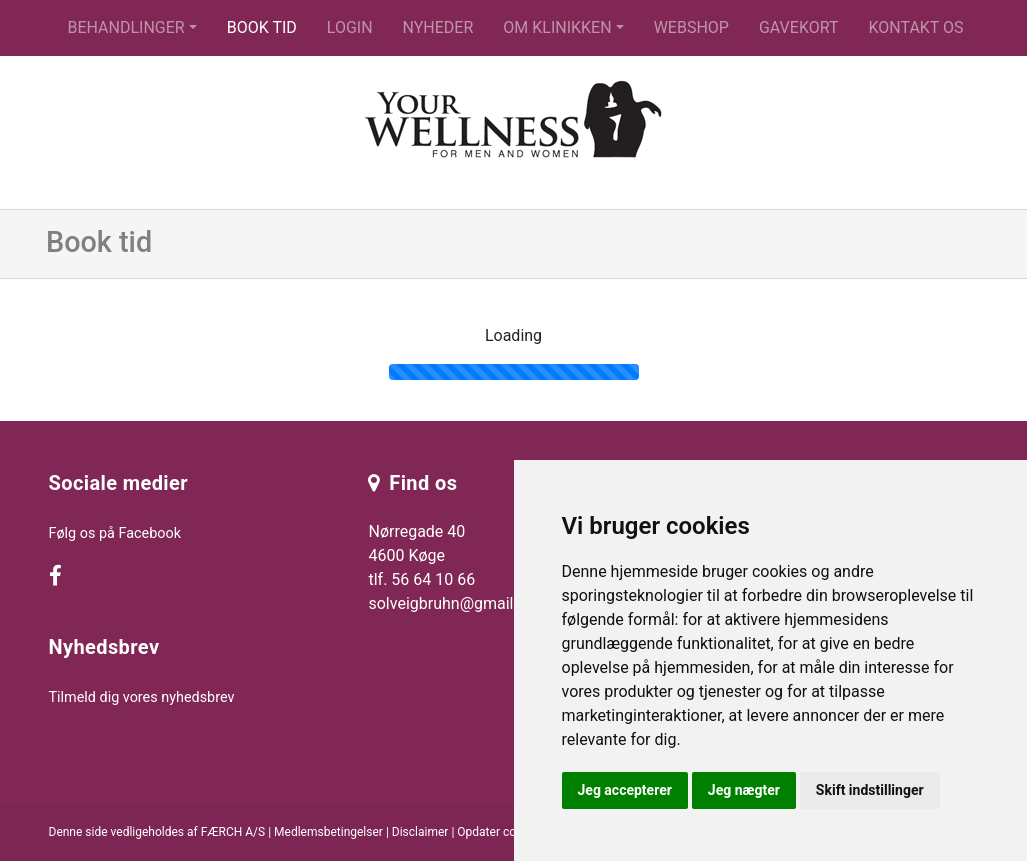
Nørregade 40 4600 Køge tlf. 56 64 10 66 (421, 555)
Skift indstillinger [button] (870, 790)
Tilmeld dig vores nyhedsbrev (142, 697)
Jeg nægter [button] (744, 790)
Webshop (691, 27)
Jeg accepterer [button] (625, 790)
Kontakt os (915, 27)
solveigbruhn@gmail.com (458, 603)
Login (350, 27)
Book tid (262, 27)
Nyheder (438, 27)
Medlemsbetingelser (328, 832)
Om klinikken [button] (557, 27)
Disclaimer (420, 832)
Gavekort (799, 27)
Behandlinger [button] (125, 27)
